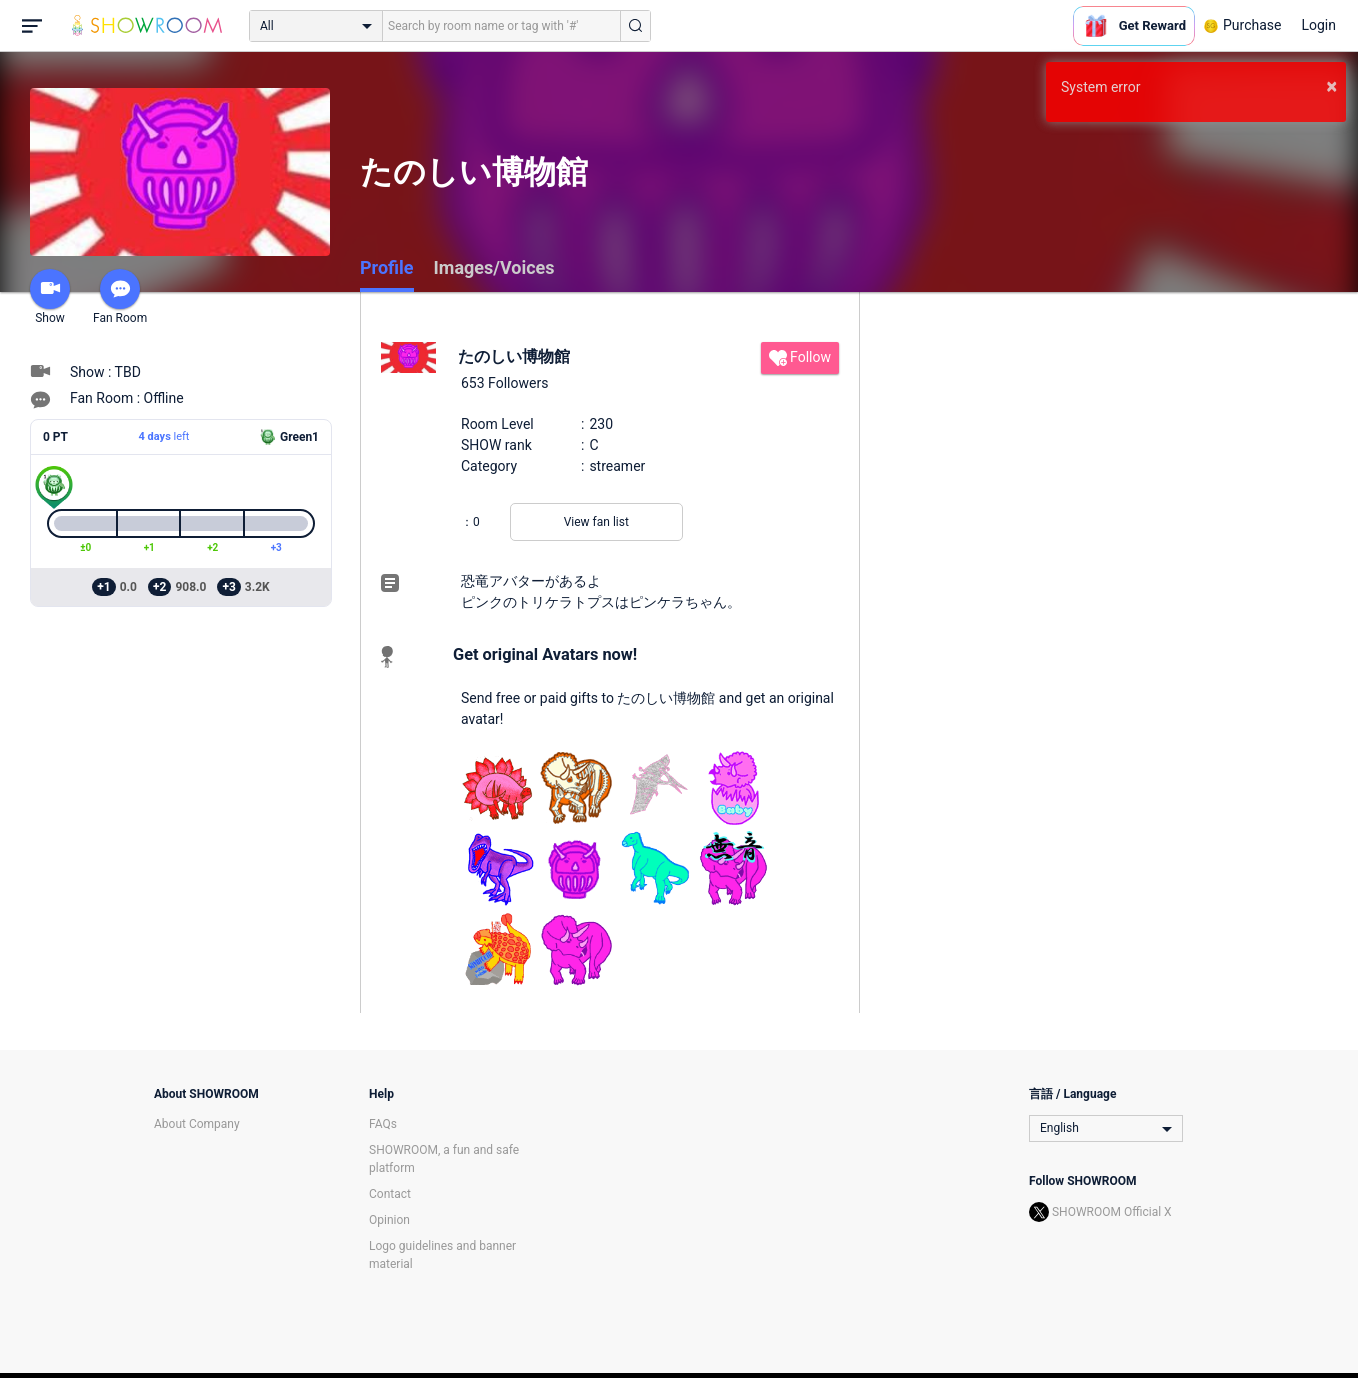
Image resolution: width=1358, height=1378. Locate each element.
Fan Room (120, 297)
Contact (390, 1194)
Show (50, 297)
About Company (197, 1124)
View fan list (596, 522)
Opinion (389, 1220)
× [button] (1331, 86)
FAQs (383, 1124)
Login (1318, 25)
